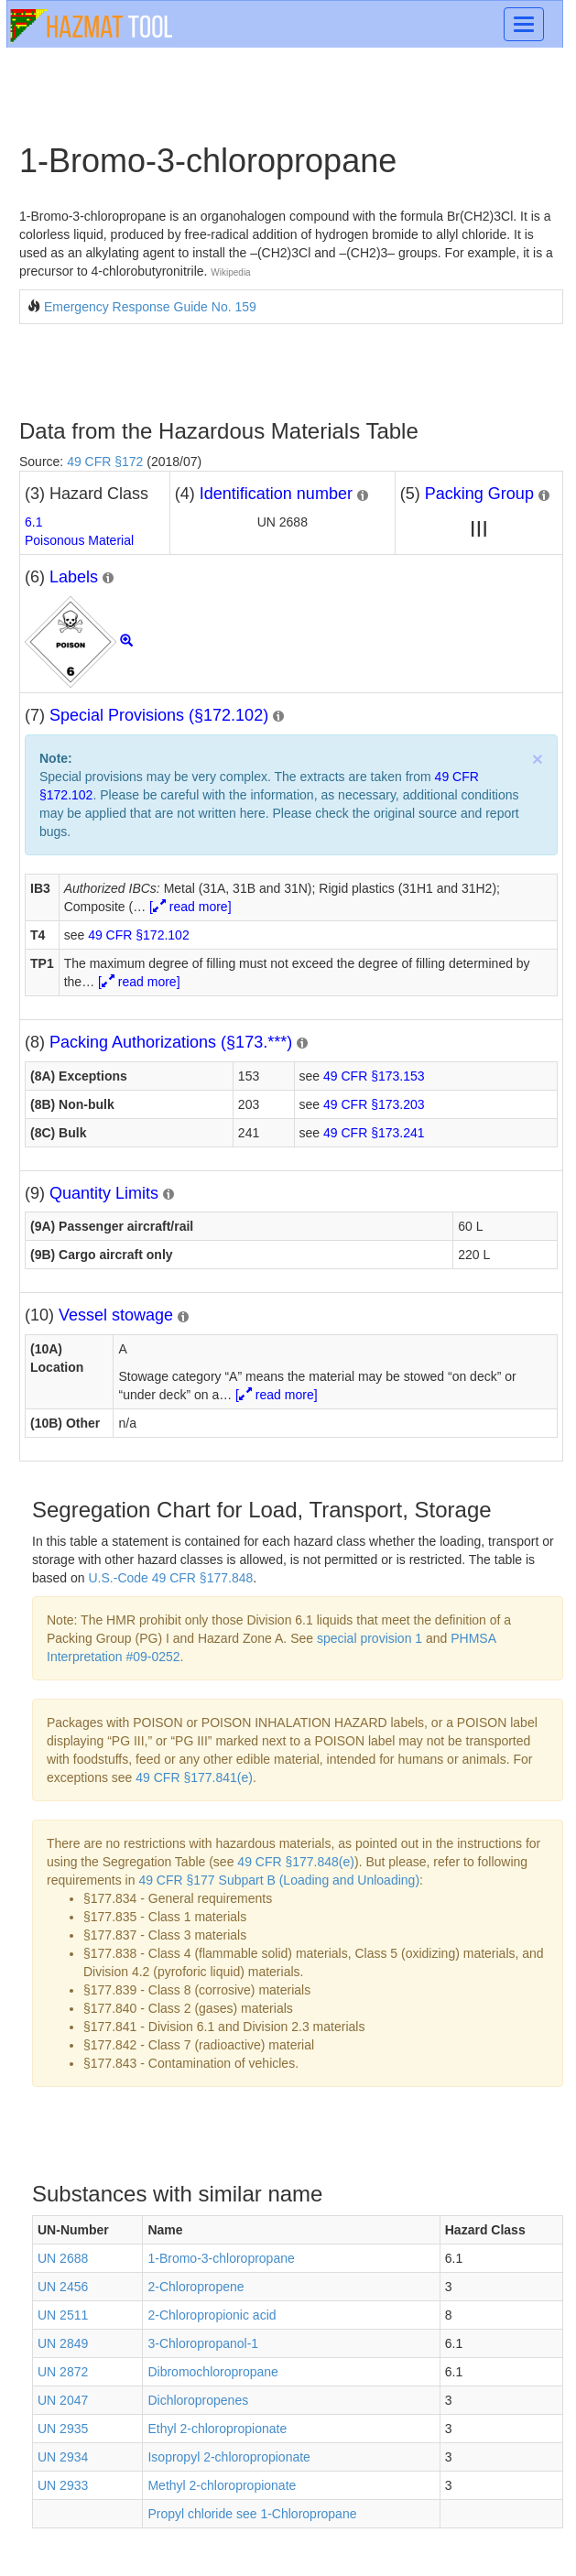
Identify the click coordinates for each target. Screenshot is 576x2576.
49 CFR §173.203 (374, 1104)
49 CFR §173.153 (374, 1076)
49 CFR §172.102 (139, 935)
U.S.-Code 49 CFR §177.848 (171, 1578)
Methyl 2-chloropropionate (221, 2485)
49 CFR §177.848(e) (295, 1861)
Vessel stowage (116, 1315)
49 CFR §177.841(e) (194, 1777)
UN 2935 (63, 2428)
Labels (73, 577)
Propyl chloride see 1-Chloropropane (251, 2513)
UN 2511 (63, 2315)
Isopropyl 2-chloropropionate (228, 2457)
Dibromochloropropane (212, 2371)
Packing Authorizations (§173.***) (170, 1042)
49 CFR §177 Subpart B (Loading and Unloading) (278, 1880)
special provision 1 (369, 1638)
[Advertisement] (232, 369)
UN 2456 (63, 2286)
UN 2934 (63, 2457)
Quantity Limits (103, 1193)
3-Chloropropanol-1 (202, 2343)
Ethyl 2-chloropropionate (217, 2428)
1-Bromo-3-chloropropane (220, 2258)
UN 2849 (63, 2343)
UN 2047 (63, 2400)
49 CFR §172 (105, 461)
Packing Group (479, 493)
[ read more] (190, 906)
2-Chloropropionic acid (211, 2315)
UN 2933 (63, 2485)
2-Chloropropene (195, 2286)
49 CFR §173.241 (374, 1132)
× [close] (537, 758)
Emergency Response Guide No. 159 (150, 306)
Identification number (276, 493)
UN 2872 (63, 2371)
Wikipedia (230, 272)
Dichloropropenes (197, 2400)
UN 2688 (63, 2258)
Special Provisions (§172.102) (158, 715)
